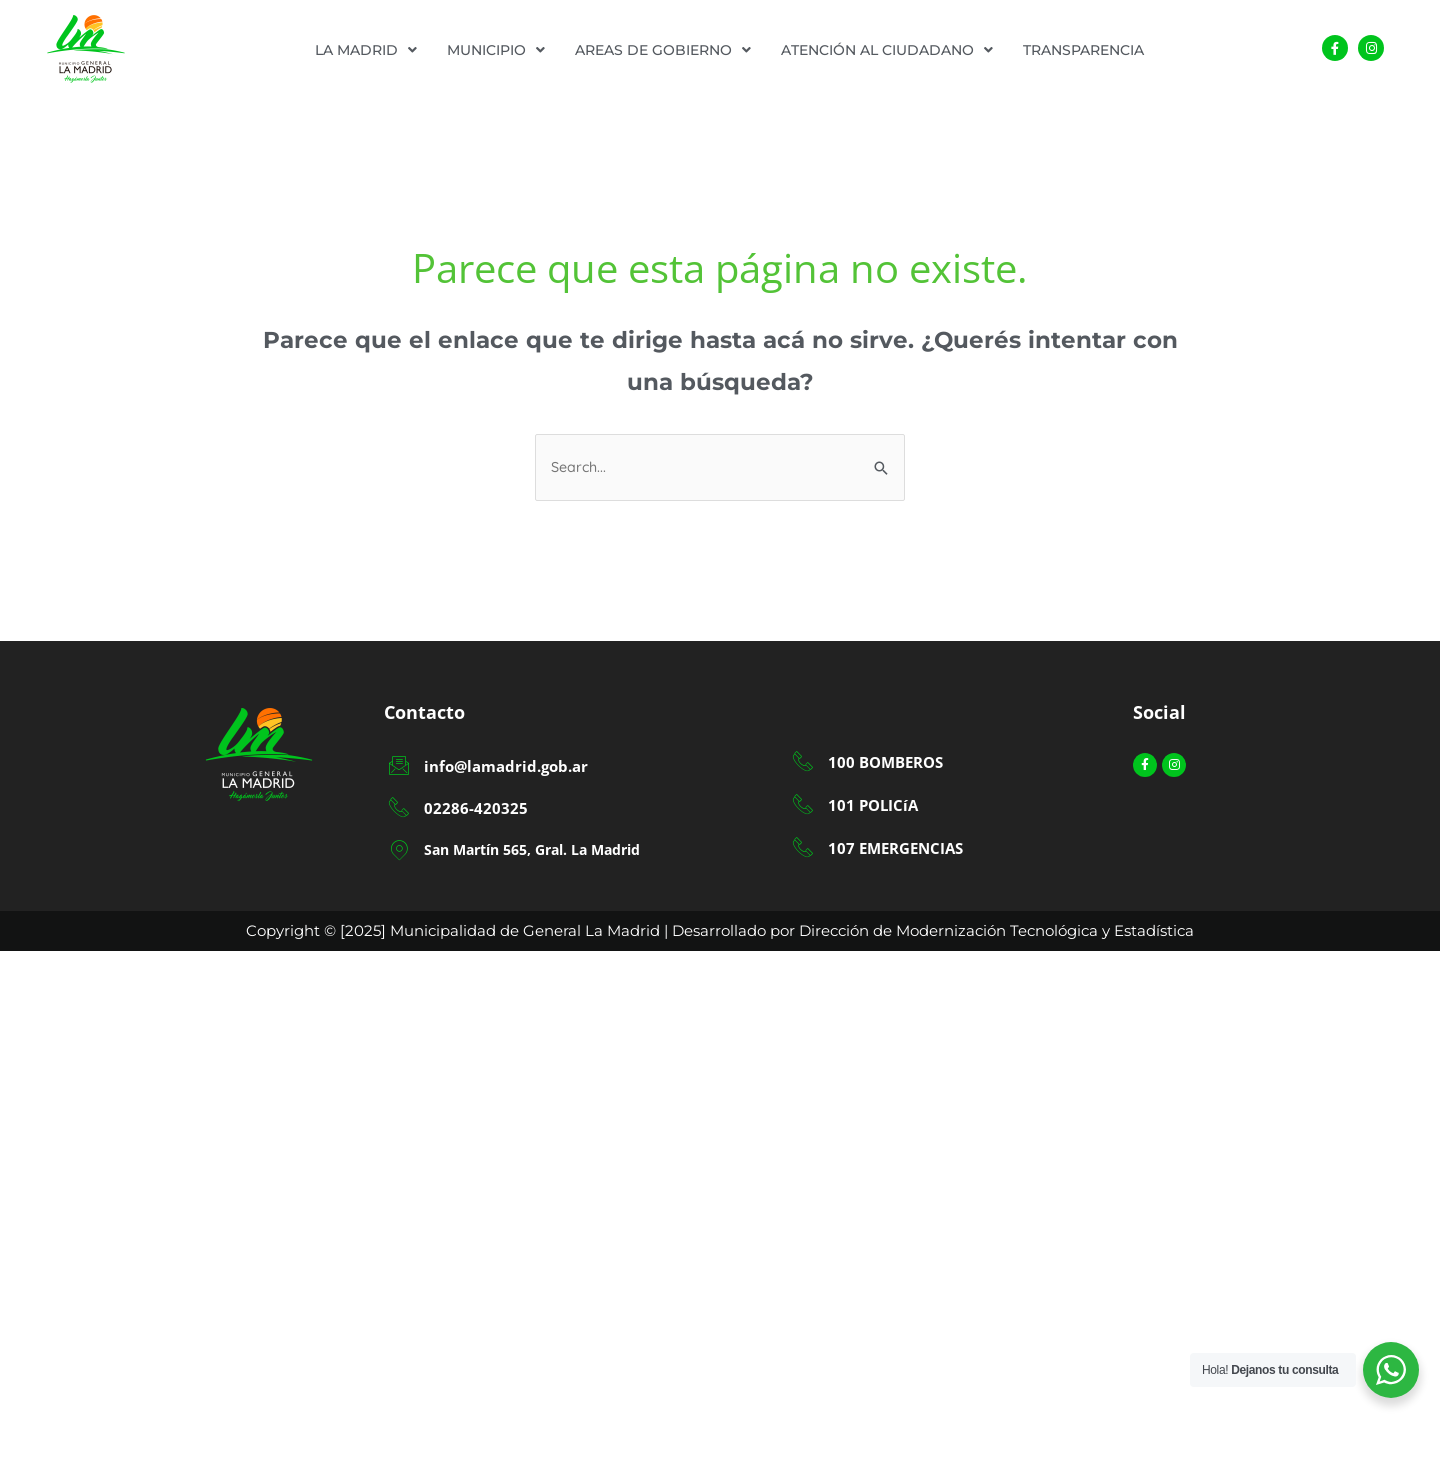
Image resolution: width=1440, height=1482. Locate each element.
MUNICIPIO (496, 50)
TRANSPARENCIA (1083, 50)
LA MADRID (366, 50)
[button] (366, 50)
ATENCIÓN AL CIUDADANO (887, 50)
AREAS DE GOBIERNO (663, 50)
